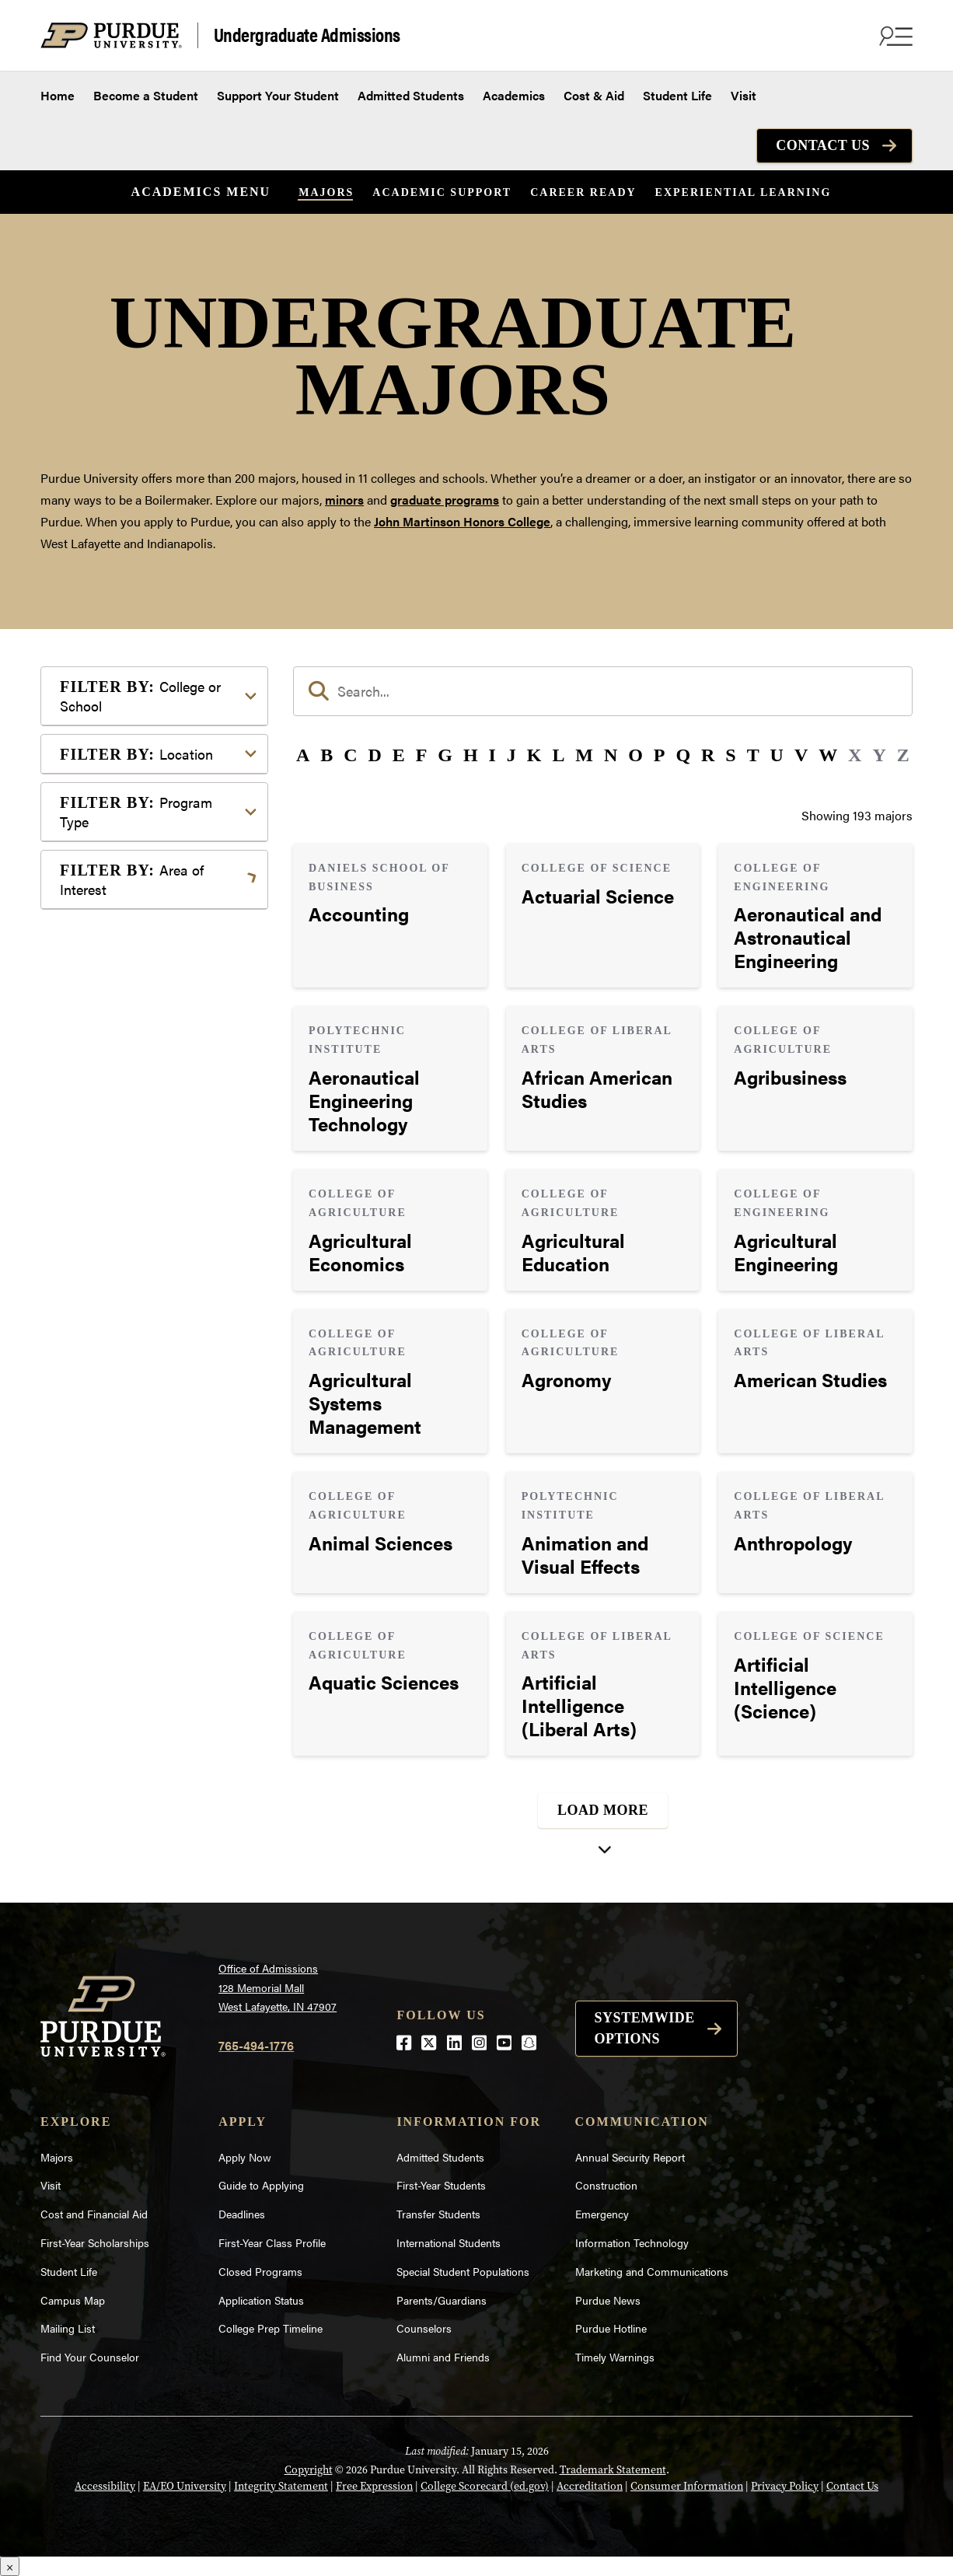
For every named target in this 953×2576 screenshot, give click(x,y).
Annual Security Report (630, 2157)
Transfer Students (438, 2213)
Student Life (677, 95)
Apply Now (244, 2157)
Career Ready (583, 192)
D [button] (375, 755)
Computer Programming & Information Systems (158, 1011)
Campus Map (72, 2300)
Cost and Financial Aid (94, 2213)
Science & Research (139, 1282)
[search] (603, 691)
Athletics (109, 952)
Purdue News (608, 2300)
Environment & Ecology (150, 1070)
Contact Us (823, 145)
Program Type (136, 811)
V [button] (801, 755)
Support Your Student (278, 95)
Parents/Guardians (441, 2300)
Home (57, 95)
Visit (743, 95)
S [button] (730, 755)
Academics (514, 95)
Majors (326, 192)
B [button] (326, 755)
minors (344, 500)
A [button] (302, 755)
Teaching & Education (144, 1307)
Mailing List (67, 2328)
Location (136, 754)
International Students (448, 2242)
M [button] (584, 755)
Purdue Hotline (611, 2328)
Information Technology (632, 2242)
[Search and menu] (894, 35)
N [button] (610, 755)
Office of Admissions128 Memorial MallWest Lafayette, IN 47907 (277, 1987)
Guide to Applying (261, 2185)
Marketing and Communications (651, 2271)
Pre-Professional (130, 1213)
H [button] (470, 755)
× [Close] (9, 2566)
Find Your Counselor (89, 2357)
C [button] (350, 755)
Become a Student (145, 95)
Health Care (117, 1095)
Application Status (261, 2300)
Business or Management (154, 977)
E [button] (399, 755)
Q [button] (682, 755)
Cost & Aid (594, 95)
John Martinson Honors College (462, 521)
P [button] (659, 755)
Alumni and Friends (443, 2357)
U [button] (777, 755)
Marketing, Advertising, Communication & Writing (156, 1154)
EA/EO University (184, 2486)
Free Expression (374, 2486)
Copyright (309, 2469)
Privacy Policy (785, 2486)
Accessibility (105, 2486)
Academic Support (441, 192)
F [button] (422, 755)
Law (96, 1120)
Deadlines (241, 2213)
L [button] (558, 755)
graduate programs (444, 500)
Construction (606, 2185)
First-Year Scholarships (94, 2242)
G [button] (445, 755)
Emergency (602, 2213)
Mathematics (120, 1188)
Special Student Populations (462, 2271)
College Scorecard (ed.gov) (485, 2486)
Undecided (114, 1331)
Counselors (424, 2328)
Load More (602, 1810)
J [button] (511, 755)
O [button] (635, 755)
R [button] (707, 755)
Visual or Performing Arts (155, 1356)
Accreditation (590, 2486)
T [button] (753, 755)
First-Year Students (441, 2185)
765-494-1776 (256, 2045)
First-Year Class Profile (272, 2242)
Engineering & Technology (157, 1045)
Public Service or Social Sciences (149, 1247)
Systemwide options (645, 2028)
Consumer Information (686, 2486)
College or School (140, 695)
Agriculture (115, 927)
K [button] (534, 755)
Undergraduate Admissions (307, 35)
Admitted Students (411, 95)
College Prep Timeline (270, 2328)
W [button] (828, 755)
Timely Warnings (615, 2357)
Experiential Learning (743, 192)
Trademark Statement (613, 2469)
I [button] (492, 755)
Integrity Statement (281, 2486)
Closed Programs (260, 2271)
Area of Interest (132, 879)
